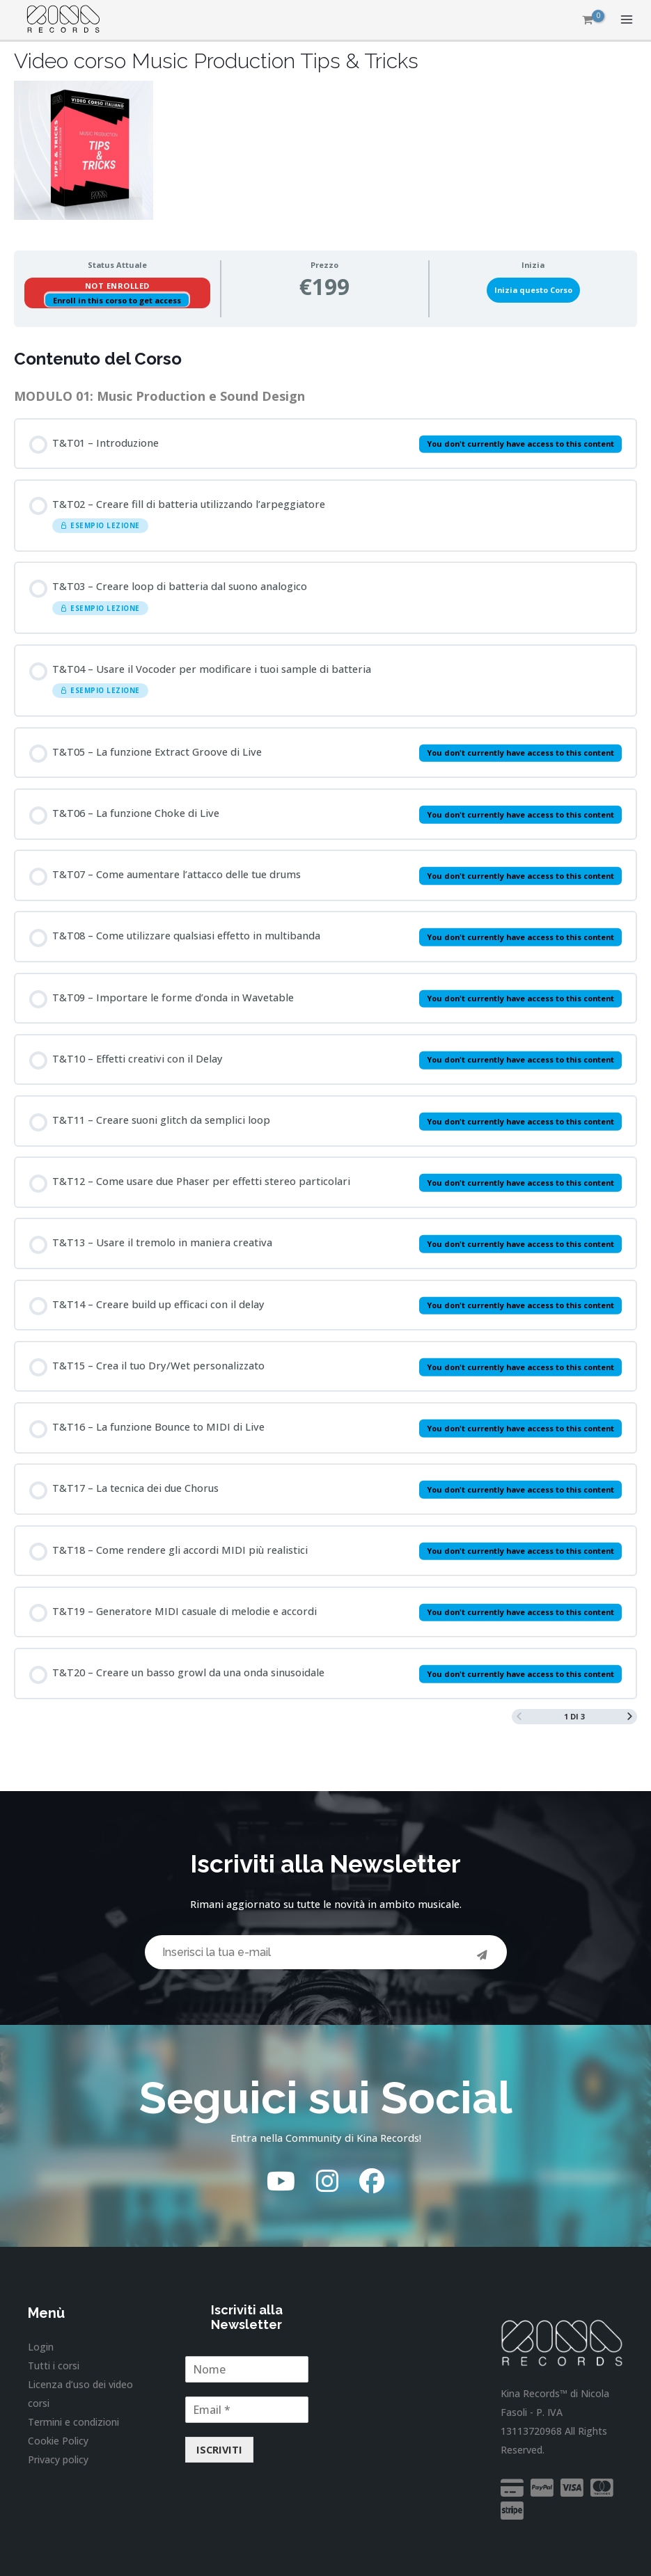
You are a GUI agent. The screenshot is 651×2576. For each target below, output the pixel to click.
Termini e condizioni (73, 2421)
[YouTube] (281, 2181)
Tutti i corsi (53, 2365)
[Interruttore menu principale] (626, 19)
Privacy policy (58, 2459)
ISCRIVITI (219, 2449)
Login (41, 2346)
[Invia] (482, 1955)
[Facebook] (371, 2181)
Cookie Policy (58, 2440)
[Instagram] (327, 2181)
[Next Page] (630, 1717)
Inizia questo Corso (533, 290)
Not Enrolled (117, 285)
